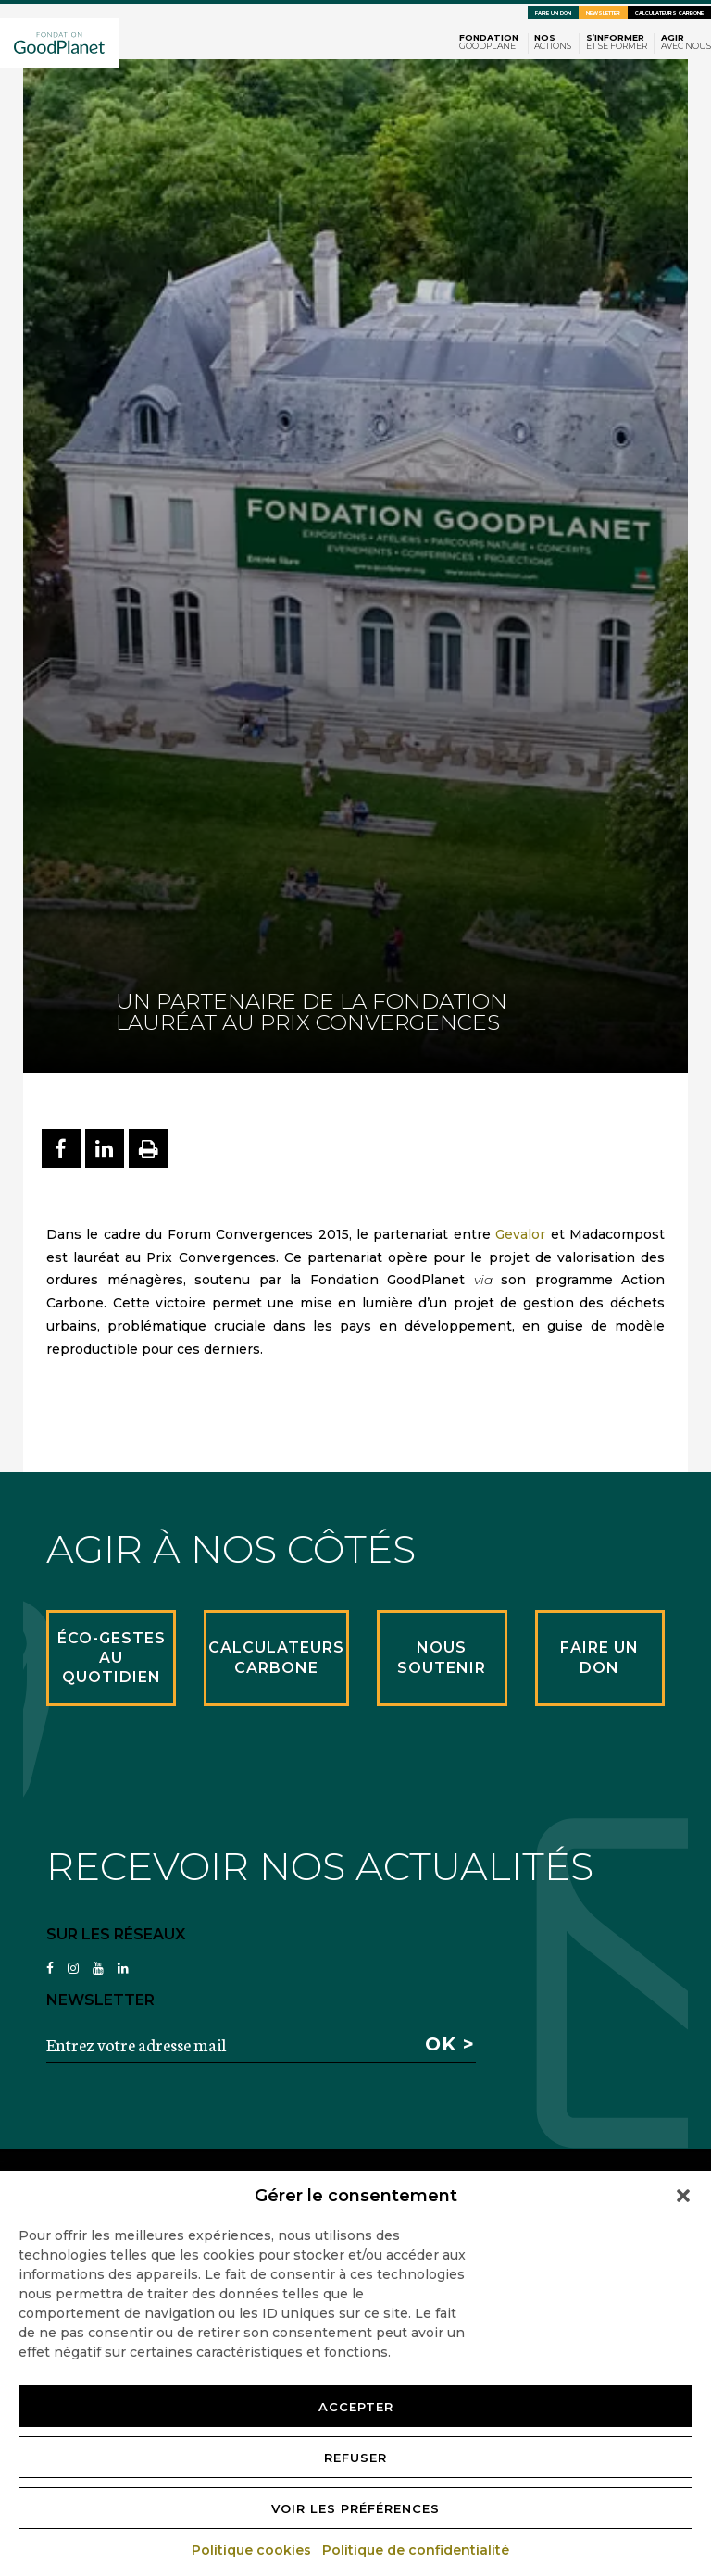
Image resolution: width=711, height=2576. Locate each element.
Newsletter (603, 13)
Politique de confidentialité (416, 2550)
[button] (683, 2195)
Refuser (355, 2457)
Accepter (355, 2406)
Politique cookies (252, 2550)
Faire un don (553, 13)
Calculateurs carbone (669, 13)
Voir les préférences (355, 2508)
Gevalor (520, 1234)
